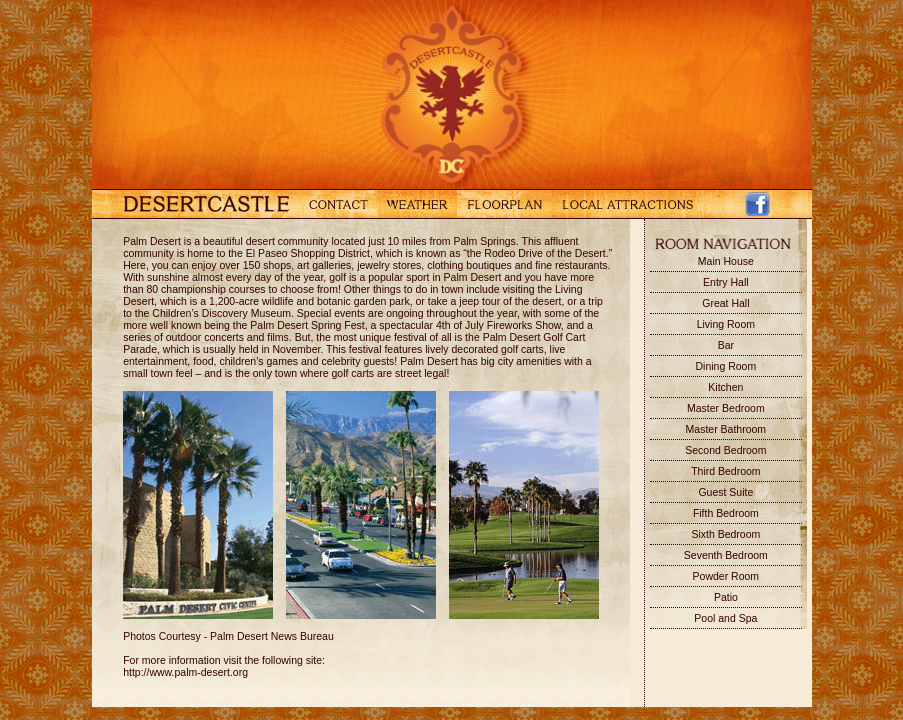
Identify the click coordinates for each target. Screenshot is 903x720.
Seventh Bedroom (726, 555)
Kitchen (725, 387)
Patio (726, 597)
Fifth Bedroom (726, 513)
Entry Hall (726, 282)
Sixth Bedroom (725, 534)
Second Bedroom (725, 450)
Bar (726, 345)
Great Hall (725, 303)
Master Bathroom (726, 429)
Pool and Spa (725, 618)
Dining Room (726, 366)
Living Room (726, 324)
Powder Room (726, 576)
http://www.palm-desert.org (185, 672)
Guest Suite (725, 492)
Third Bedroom (725, 471)
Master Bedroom (726, 408)
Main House (726, 261)
